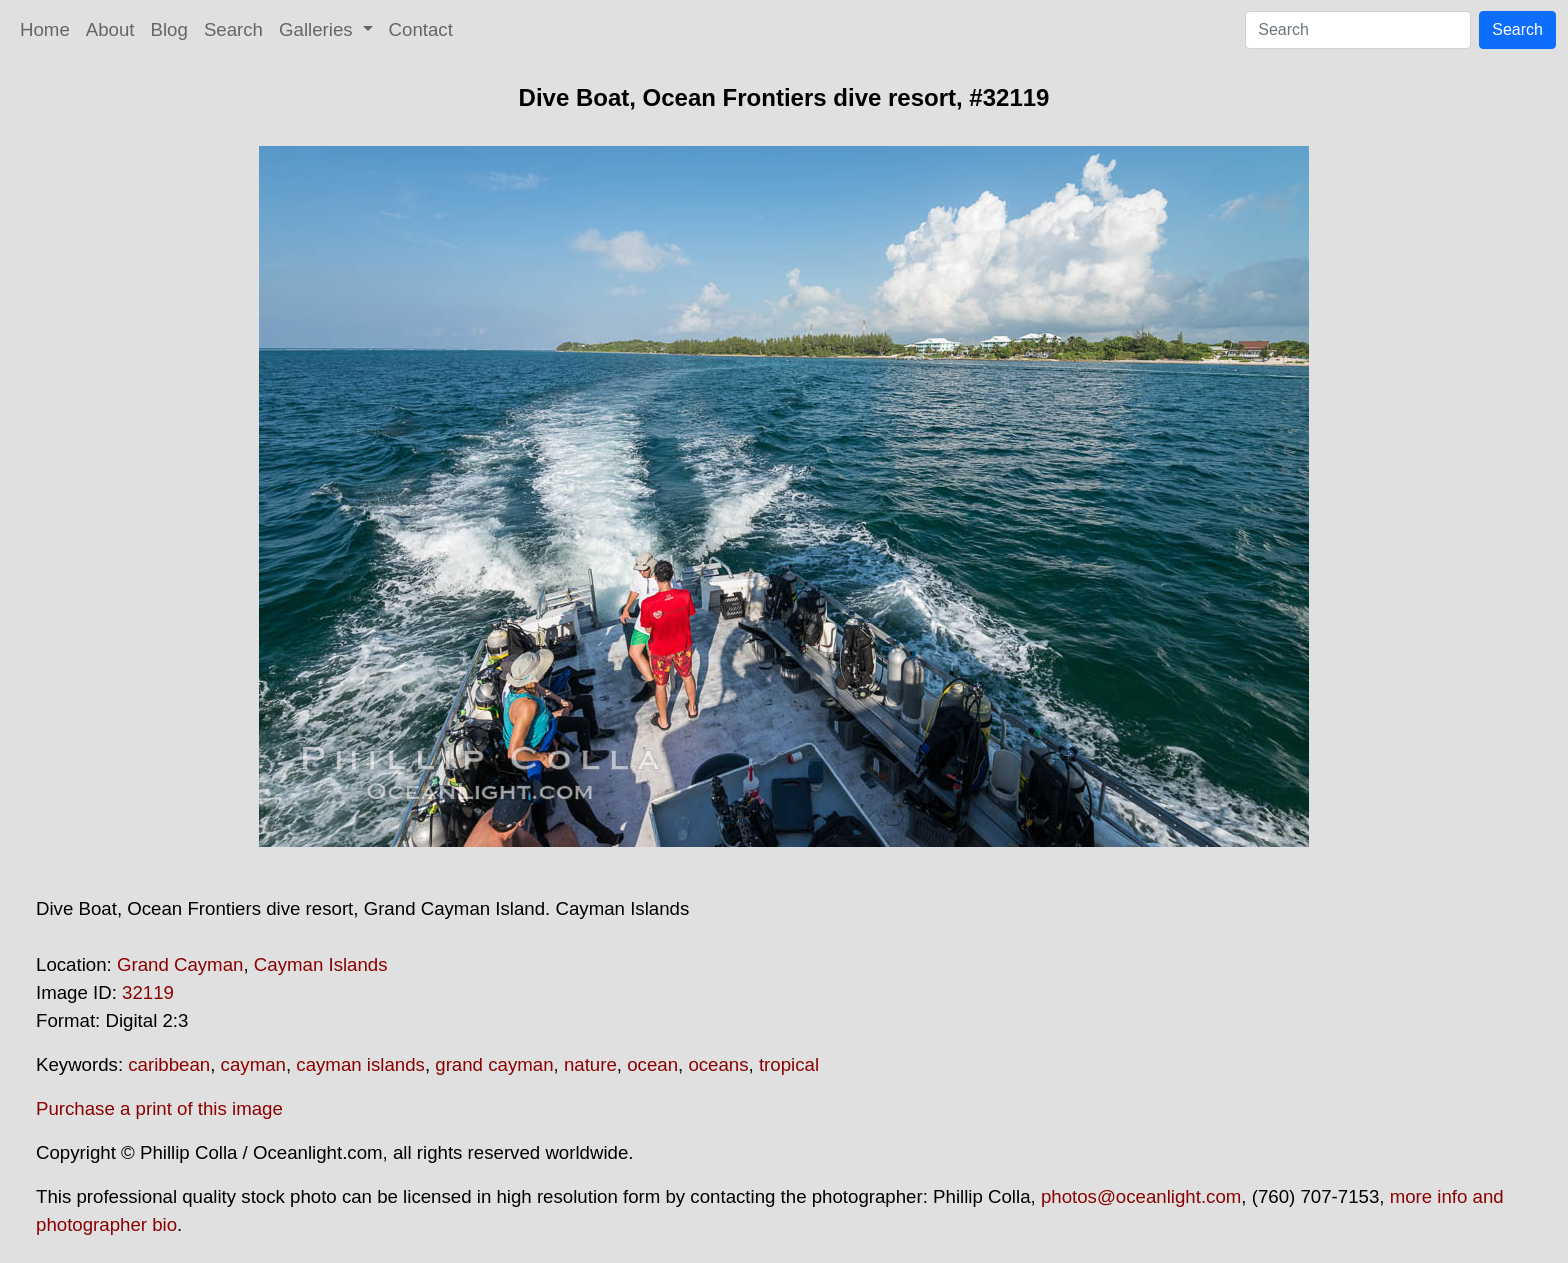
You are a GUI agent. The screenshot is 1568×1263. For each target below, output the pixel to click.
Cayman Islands (321, 964)
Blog (169, 29)
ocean (652, 1064)
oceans (718, 1064)
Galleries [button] (318, 29)
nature (590, 1064)
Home (45, 29)
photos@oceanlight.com (1141, 1196)
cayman (253, 1064)
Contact (421, 29)
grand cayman (494, 1064)
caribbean (169, 1064)
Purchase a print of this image (159, 1108)
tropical (789, 1064)
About (110, 29)
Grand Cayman (180, 964)
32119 (148, 992)
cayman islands (360, 1064)
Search (233, 29)
